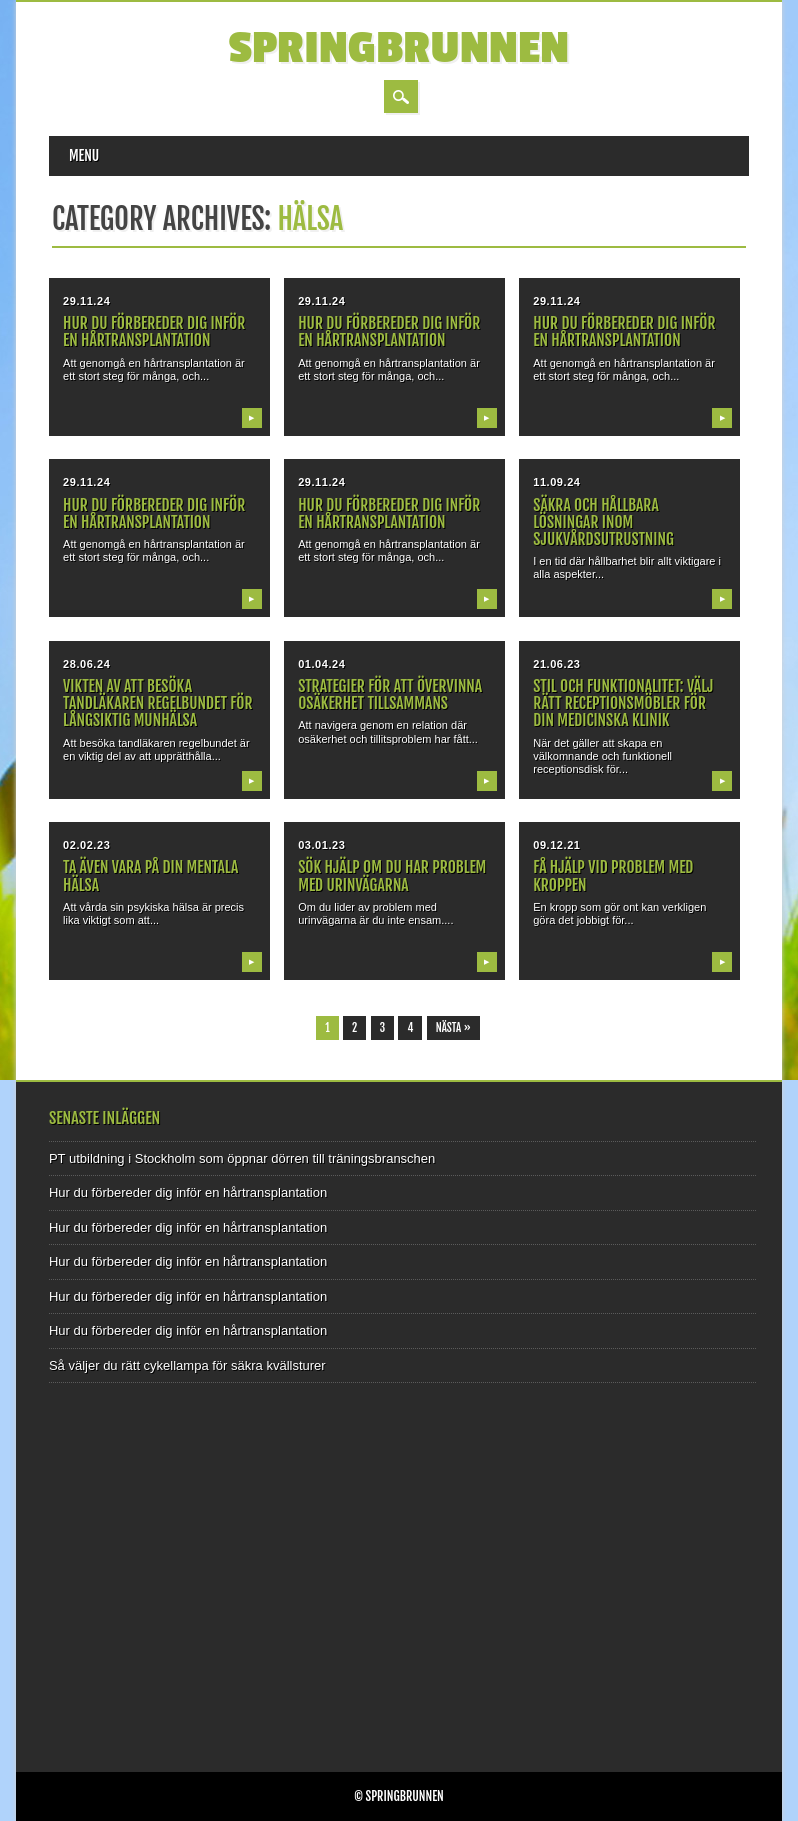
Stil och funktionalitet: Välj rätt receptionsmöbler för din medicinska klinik (623, 703)
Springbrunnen (399, 48)
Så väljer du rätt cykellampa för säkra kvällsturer (187, 1365)
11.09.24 (556, 482)
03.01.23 (321, 845)
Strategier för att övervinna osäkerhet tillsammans (390, 694)
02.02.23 (86, 845)
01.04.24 (321, 664)
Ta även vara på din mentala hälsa (150, 875)
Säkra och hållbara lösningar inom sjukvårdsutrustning (603, 522)
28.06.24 (86, 664)
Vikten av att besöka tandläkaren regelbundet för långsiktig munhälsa (157, 703)
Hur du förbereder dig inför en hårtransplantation (154, 331)
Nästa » (453, 1028)
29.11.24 (86, 301)
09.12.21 (556, 845)
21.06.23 (556, 664)
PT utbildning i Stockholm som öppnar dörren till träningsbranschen (242, 1158)
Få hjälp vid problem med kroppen (613, 875)
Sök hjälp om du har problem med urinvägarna (392, 875)
